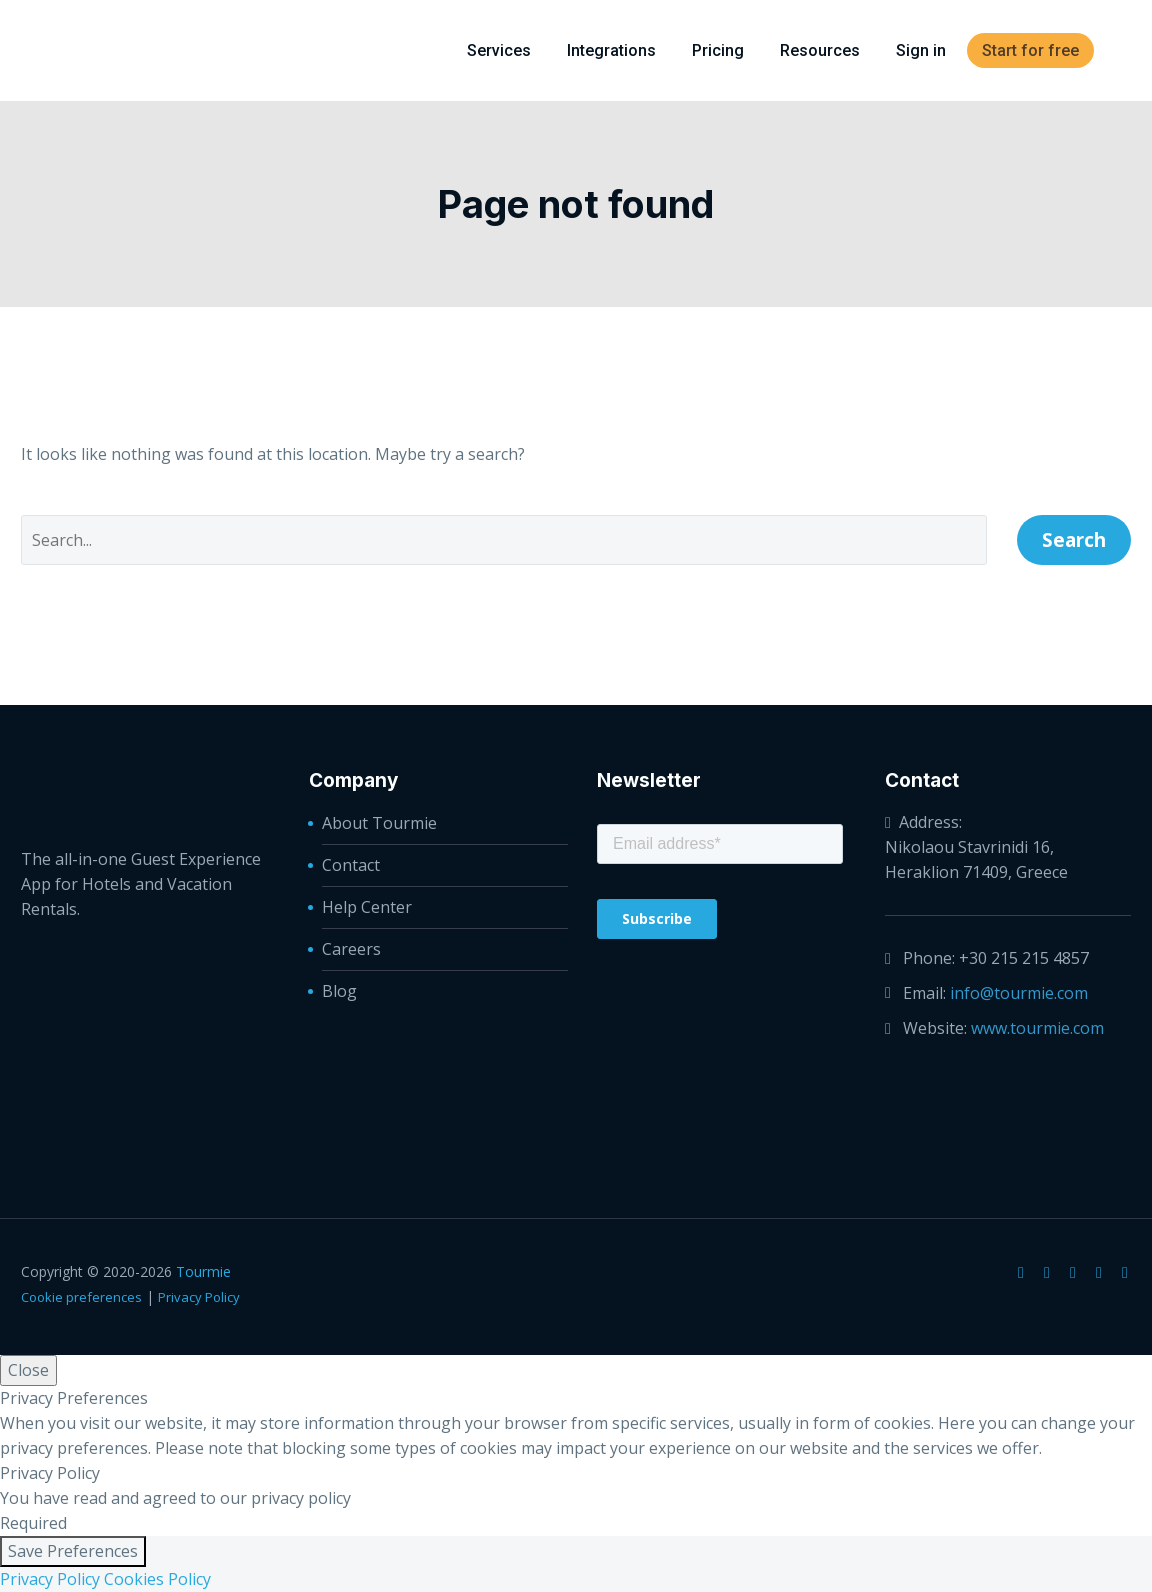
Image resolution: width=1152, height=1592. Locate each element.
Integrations (611, 50)
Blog (339, 991)
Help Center (367, 907)
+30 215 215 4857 (1024, 958)
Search (1074, 540)
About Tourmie (379, 823)
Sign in (921, 50)
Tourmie (203, 1271)
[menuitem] (1124, 50)
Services (499, 50)
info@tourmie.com (1019, 993)
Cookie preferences (81, 1297)
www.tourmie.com (1037, 1028)
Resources (820, 50)
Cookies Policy (157, 1579)
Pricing (718, 50)
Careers (351, 949)
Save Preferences (73, 1551)
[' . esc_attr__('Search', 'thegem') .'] (504, 540)
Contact (351, 865)
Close (28, 1370)
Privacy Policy (199, 1297)
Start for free (1030, 50)
